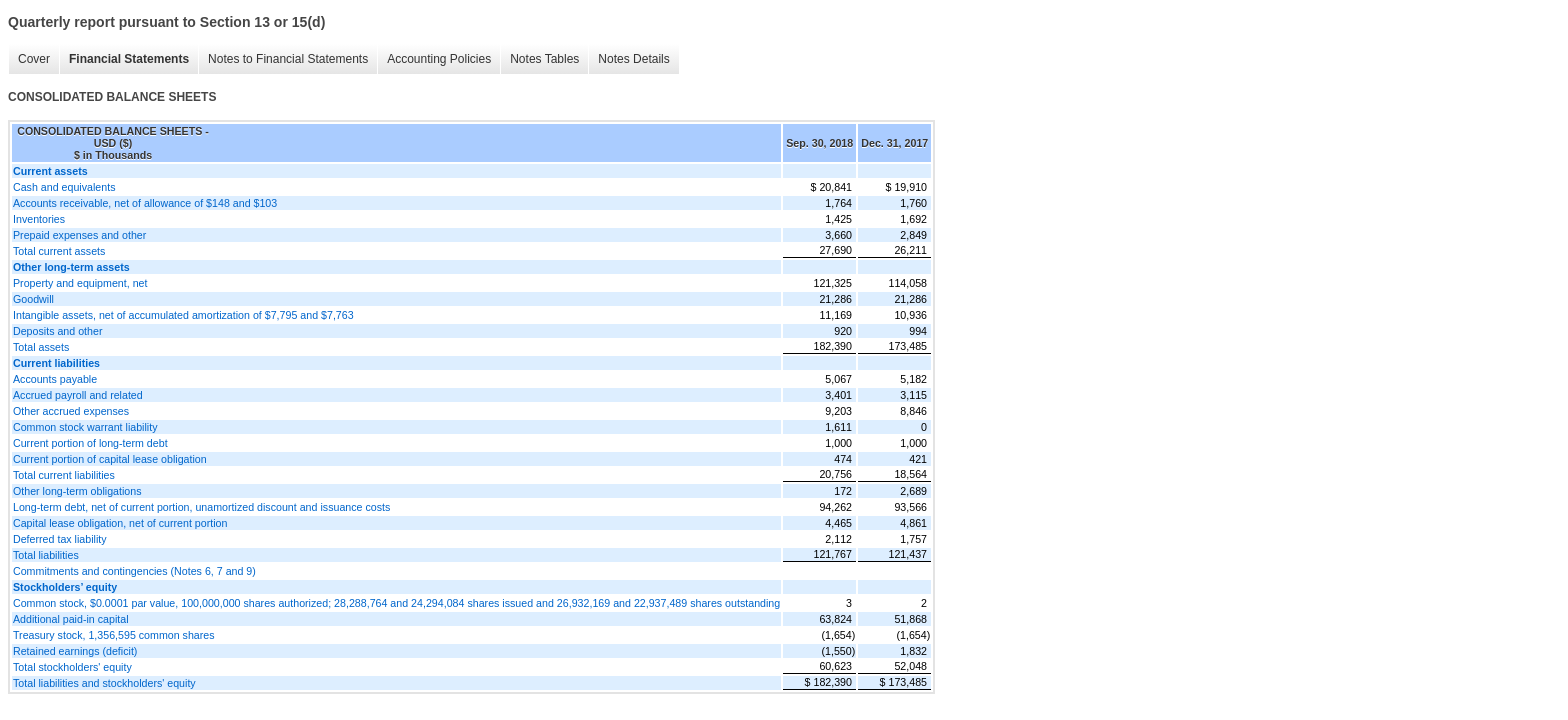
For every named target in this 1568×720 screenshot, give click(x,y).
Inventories (39, 219)
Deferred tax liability (60, 539)
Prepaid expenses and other (79, 235)
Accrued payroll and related (78, 395)
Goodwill (33, 299)
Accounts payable (55, 379)
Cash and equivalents (64, 187)
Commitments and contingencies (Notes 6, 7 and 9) (134, 571)
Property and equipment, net (80, 283)
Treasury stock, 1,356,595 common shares (114, 635)
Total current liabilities (64, 475)
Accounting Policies (439, 59)
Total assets (41, 347)
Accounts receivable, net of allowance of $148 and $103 (145, 203)
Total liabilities (46, 555)
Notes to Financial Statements (288, 59)
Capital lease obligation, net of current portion (120, 523)
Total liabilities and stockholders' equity (104, 683)
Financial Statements (129, 59)
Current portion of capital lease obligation (110, 459)
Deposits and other (57, 331)
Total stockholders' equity (72, 667)
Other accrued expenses (71, 411)
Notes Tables (544, 59)
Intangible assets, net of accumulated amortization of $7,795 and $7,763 (183, 315)
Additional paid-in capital (71, 619)
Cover (34, 59)
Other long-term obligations (77, 491)
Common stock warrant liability (85, 427)
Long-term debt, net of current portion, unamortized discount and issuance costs (201, 507)
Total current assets (59, 251)
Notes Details (633, 59)
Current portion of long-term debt (90, 443)
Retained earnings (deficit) (75, 651)
